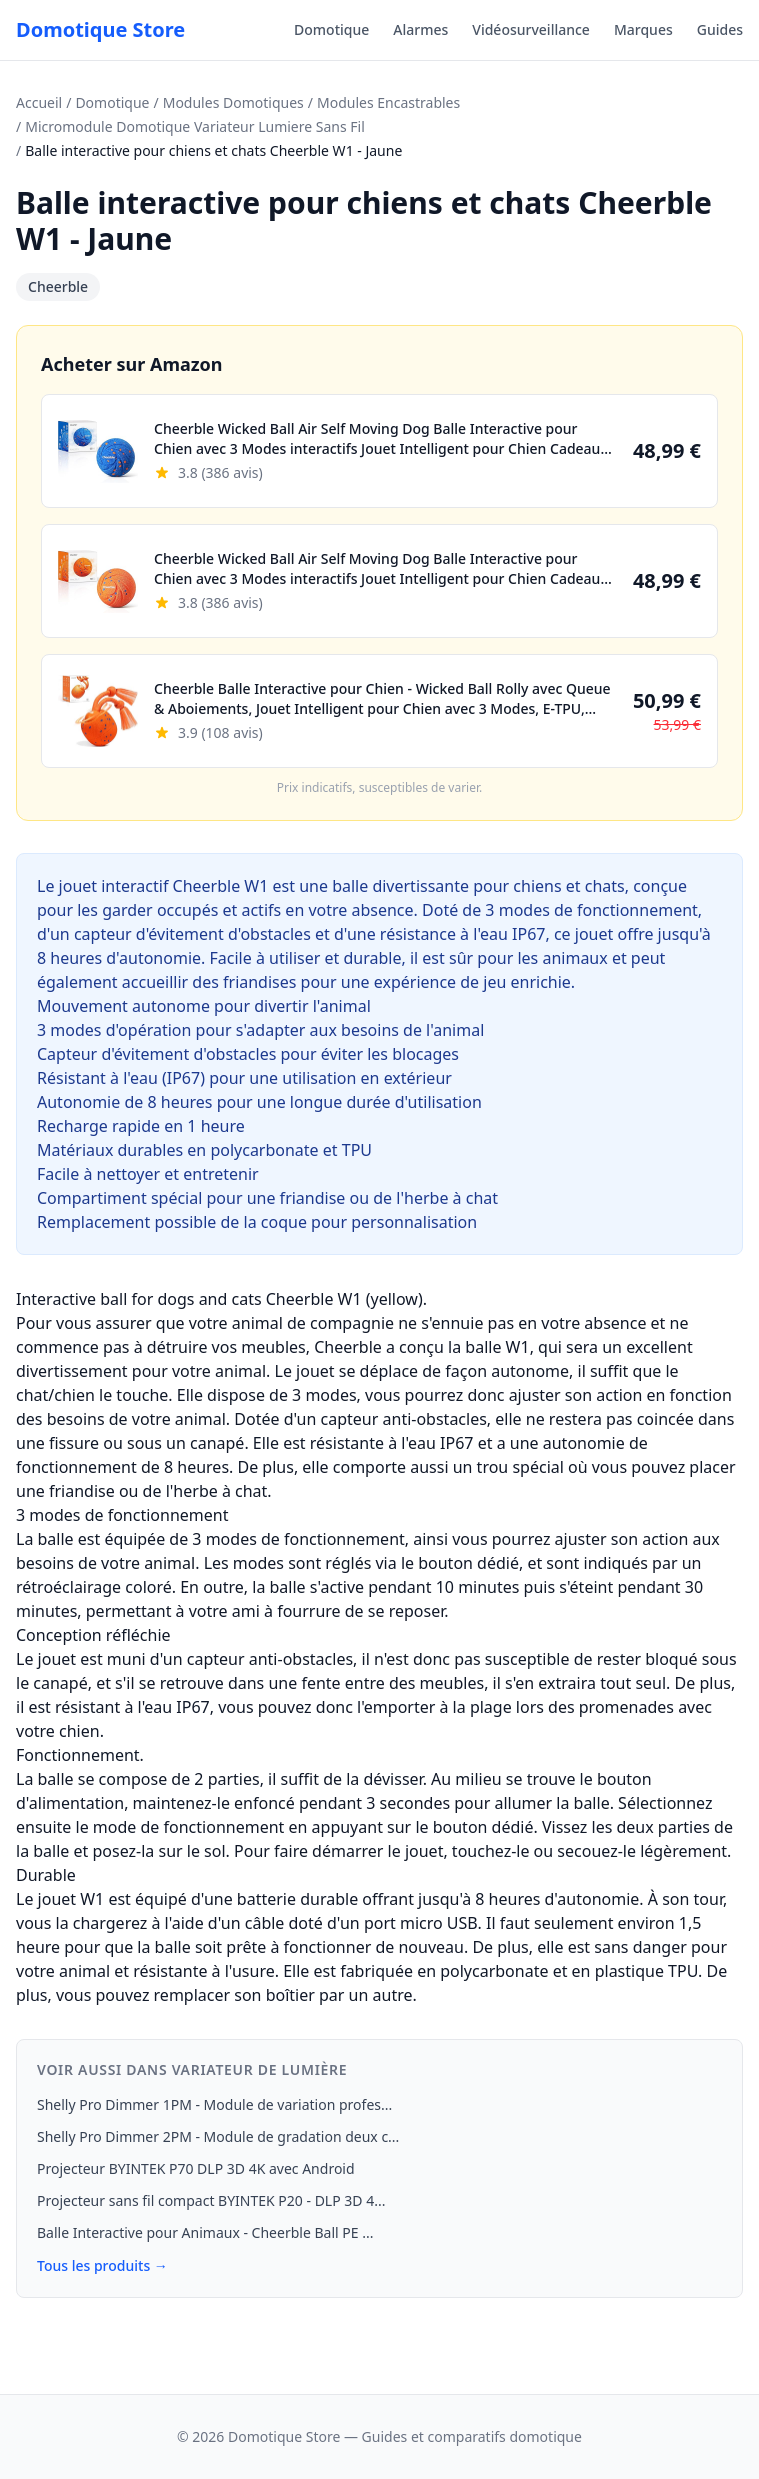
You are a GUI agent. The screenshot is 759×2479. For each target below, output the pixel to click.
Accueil (39, 102)
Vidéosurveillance (531, 29)
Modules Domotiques (233, 102)
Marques (643, 29)
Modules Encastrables (388, 102)
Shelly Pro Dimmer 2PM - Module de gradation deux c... (218, 2136)
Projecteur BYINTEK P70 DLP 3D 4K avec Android (196, 2168)
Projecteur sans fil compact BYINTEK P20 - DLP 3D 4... (211, 2200)
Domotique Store (100, 29)
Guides (720, 29)
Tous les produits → (102, 2265)
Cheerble (58, 286)
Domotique (331, 29)
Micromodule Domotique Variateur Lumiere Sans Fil (195, 126)
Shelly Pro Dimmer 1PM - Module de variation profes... (214, 2104)
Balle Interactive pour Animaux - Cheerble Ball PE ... (205, 2232)
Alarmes (420, 29)
